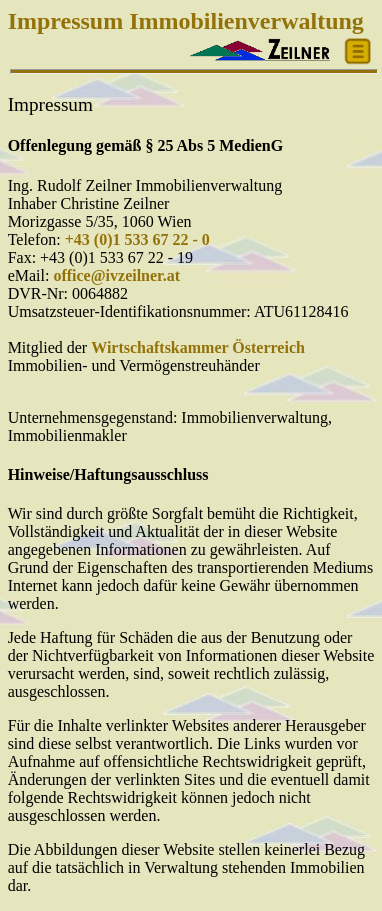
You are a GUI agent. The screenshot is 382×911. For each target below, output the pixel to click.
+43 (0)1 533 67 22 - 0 (137, 239)
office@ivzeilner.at (116, 275)
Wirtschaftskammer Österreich (198, 347)
